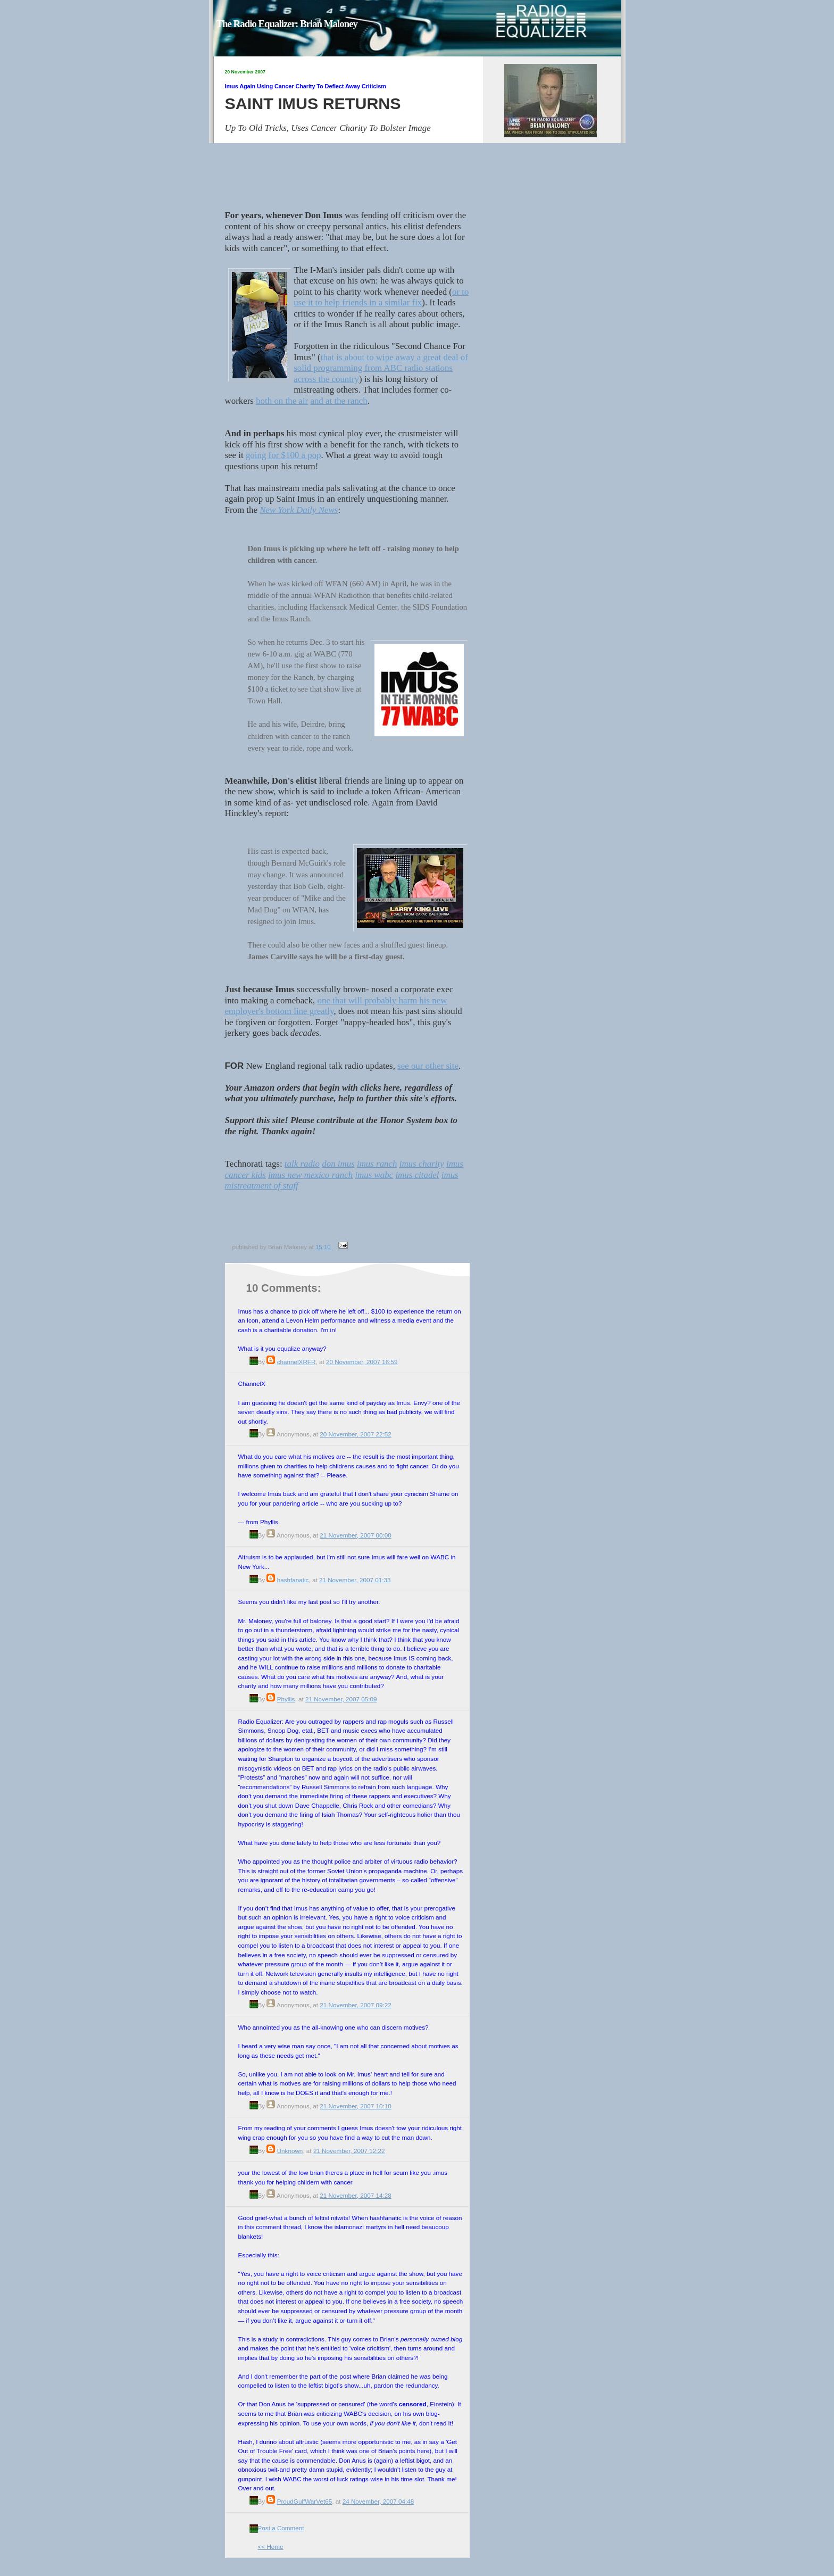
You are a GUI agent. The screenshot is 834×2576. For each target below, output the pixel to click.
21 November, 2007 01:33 (355, 1579)
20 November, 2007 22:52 (355, 1434)
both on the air (282, 401)
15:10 (323, 1247)
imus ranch (377, 1164)
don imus (338, 1164)
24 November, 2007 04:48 (378, 2501)
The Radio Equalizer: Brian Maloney (286, 23)
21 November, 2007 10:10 (355, 2106)
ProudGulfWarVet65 (304, 2501)
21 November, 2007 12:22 (349, 2150)
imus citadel (417, 1175)
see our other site (427, 1066)
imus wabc (374, 1175)
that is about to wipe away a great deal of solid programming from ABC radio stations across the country (381, 368)
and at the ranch (338, 401)
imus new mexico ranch (310, 1175)
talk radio (302, 1164)
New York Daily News (299, 510)
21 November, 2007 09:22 (355, 2004)
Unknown (290, 2150)
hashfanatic (293, 1579)
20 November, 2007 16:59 (362, 1361)
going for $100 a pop (283, 455)
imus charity (421, 1164)
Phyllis (286, 1699)
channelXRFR (296, 1361)
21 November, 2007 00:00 (355, 1535)
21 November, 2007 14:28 (355, 2195)
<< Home (270, 2546)
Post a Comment (281, 2527)
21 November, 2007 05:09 (341, 1699)
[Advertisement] (351, 1216)
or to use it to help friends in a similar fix (381, 297)
